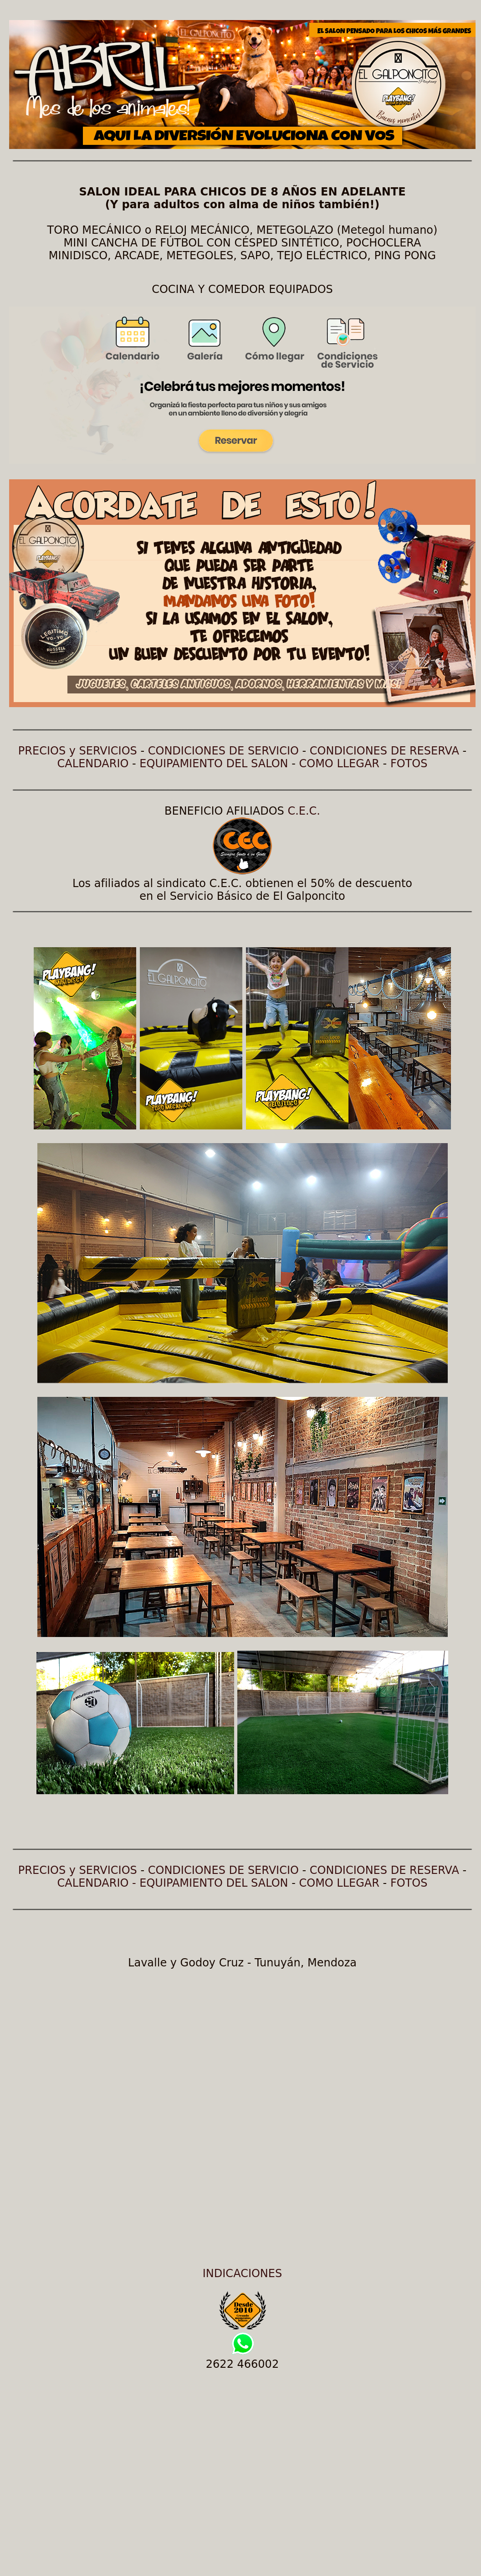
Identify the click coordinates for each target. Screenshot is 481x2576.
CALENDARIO (93, 763)
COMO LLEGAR (339, 763)
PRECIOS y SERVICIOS (77, 750)
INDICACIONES (242, 2273)
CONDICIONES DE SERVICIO (223, 750)
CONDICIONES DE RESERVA (384, 750)
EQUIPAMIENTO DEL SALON (213, 763)
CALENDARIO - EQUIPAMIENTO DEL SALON (172, 1883)
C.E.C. (303, 811)
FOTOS (408, 763)
